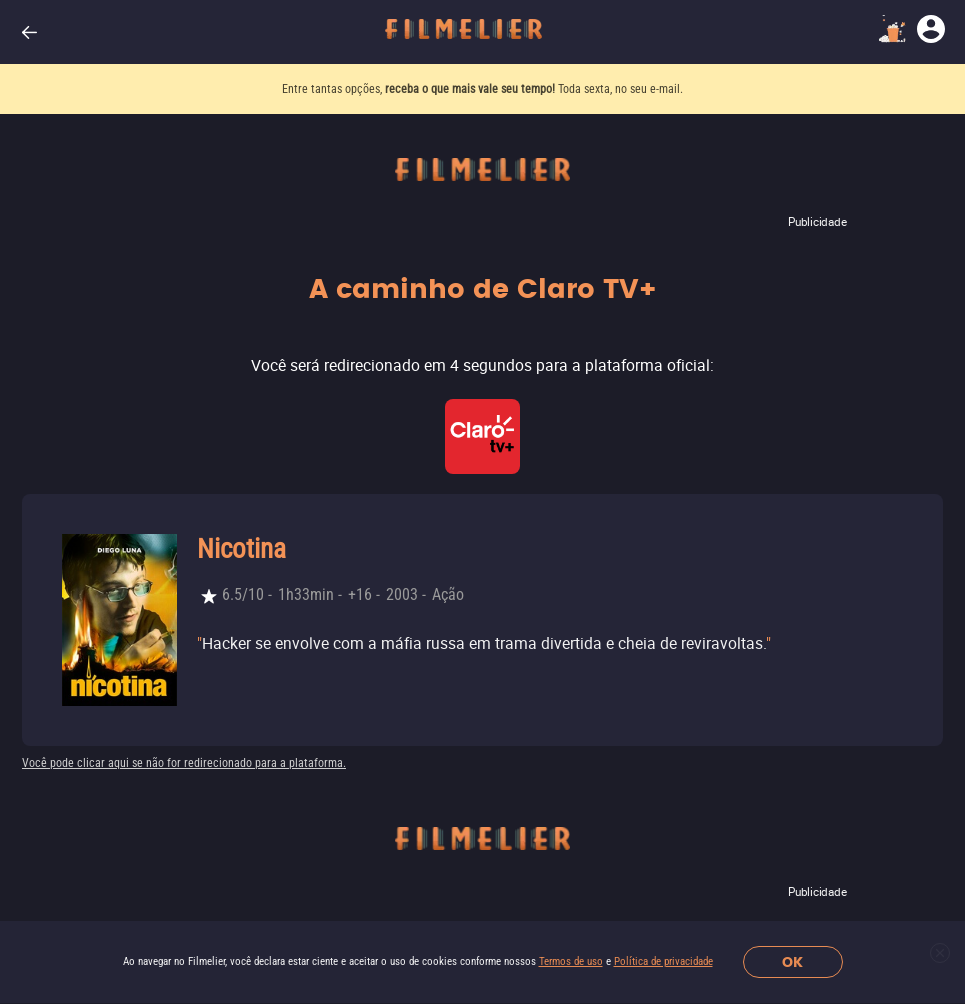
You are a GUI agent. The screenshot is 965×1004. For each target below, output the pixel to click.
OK (792, 962)
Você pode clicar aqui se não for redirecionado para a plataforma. (184, 763)
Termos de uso (571, 961)
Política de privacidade (663, 961)
